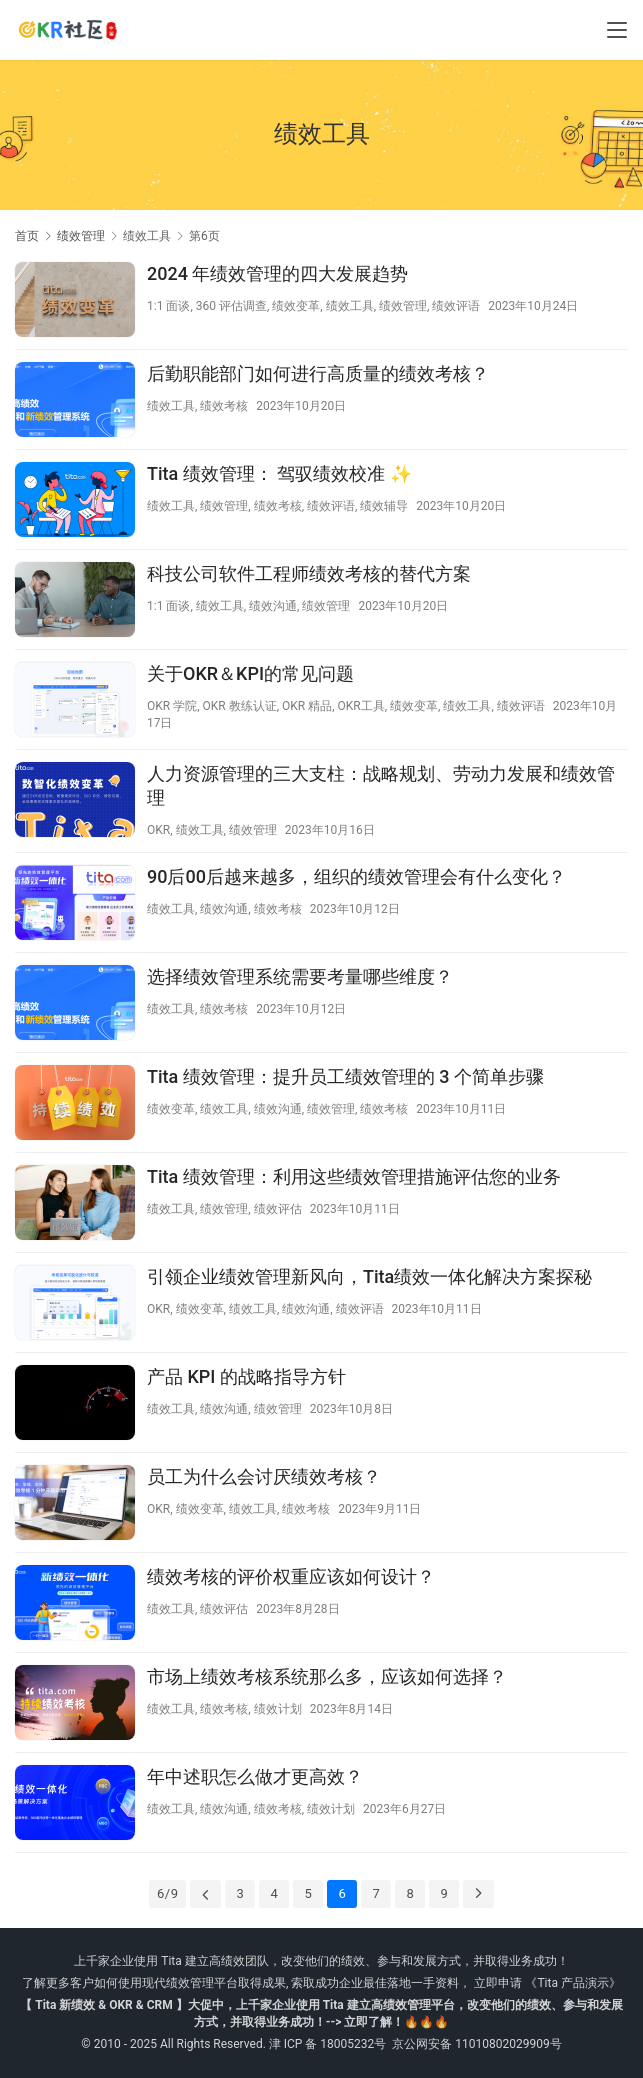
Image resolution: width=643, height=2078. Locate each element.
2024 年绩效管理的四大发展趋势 (277, 273)
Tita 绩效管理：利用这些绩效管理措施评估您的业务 (354, 1176)
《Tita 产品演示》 (571, 1983)
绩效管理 (403, 306)
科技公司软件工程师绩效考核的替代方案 (309, 573)
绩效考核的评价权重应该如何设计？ (291, 1576)
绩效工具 (350, 306)
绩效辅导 (384, 506)
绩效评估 (278, 1209)
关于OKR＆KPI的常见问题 (250, 673)
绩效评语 (456, 306)
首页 (27, 236)
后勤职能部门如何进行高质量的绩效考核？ (318, 373)
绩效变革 (296, 306)
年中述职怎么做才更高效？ (255, 1776)
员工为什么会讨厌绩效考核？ (264, 1476)
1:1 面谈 (168, 306)
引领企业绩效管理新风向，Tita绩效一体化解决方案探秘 (369, 1276)
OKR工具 (361, 706)
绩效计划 (278, 1709)
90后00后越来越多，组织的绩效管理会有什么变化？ (356, 876)
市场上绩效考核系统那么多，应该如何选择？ (327, 1676)
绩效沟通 (273, 606)
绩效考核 (224, 406)
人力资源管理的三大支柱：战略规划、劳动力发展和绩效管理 (381, 785)
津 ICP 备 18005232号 (328, 2044)
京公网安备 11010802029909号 (476, 2044)
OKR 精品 (307, 706)
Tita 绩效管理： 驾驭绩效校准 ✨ (279, 473)
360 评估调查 (231, 306)
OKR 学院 (172, 706)
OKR (158, 830)
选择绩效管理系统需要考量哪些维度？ (300, 976)
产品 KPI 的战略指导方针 (246, 1376)
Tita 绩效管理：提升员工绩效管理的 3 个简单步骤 (345, 1076)
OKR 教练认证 (240, 706)
